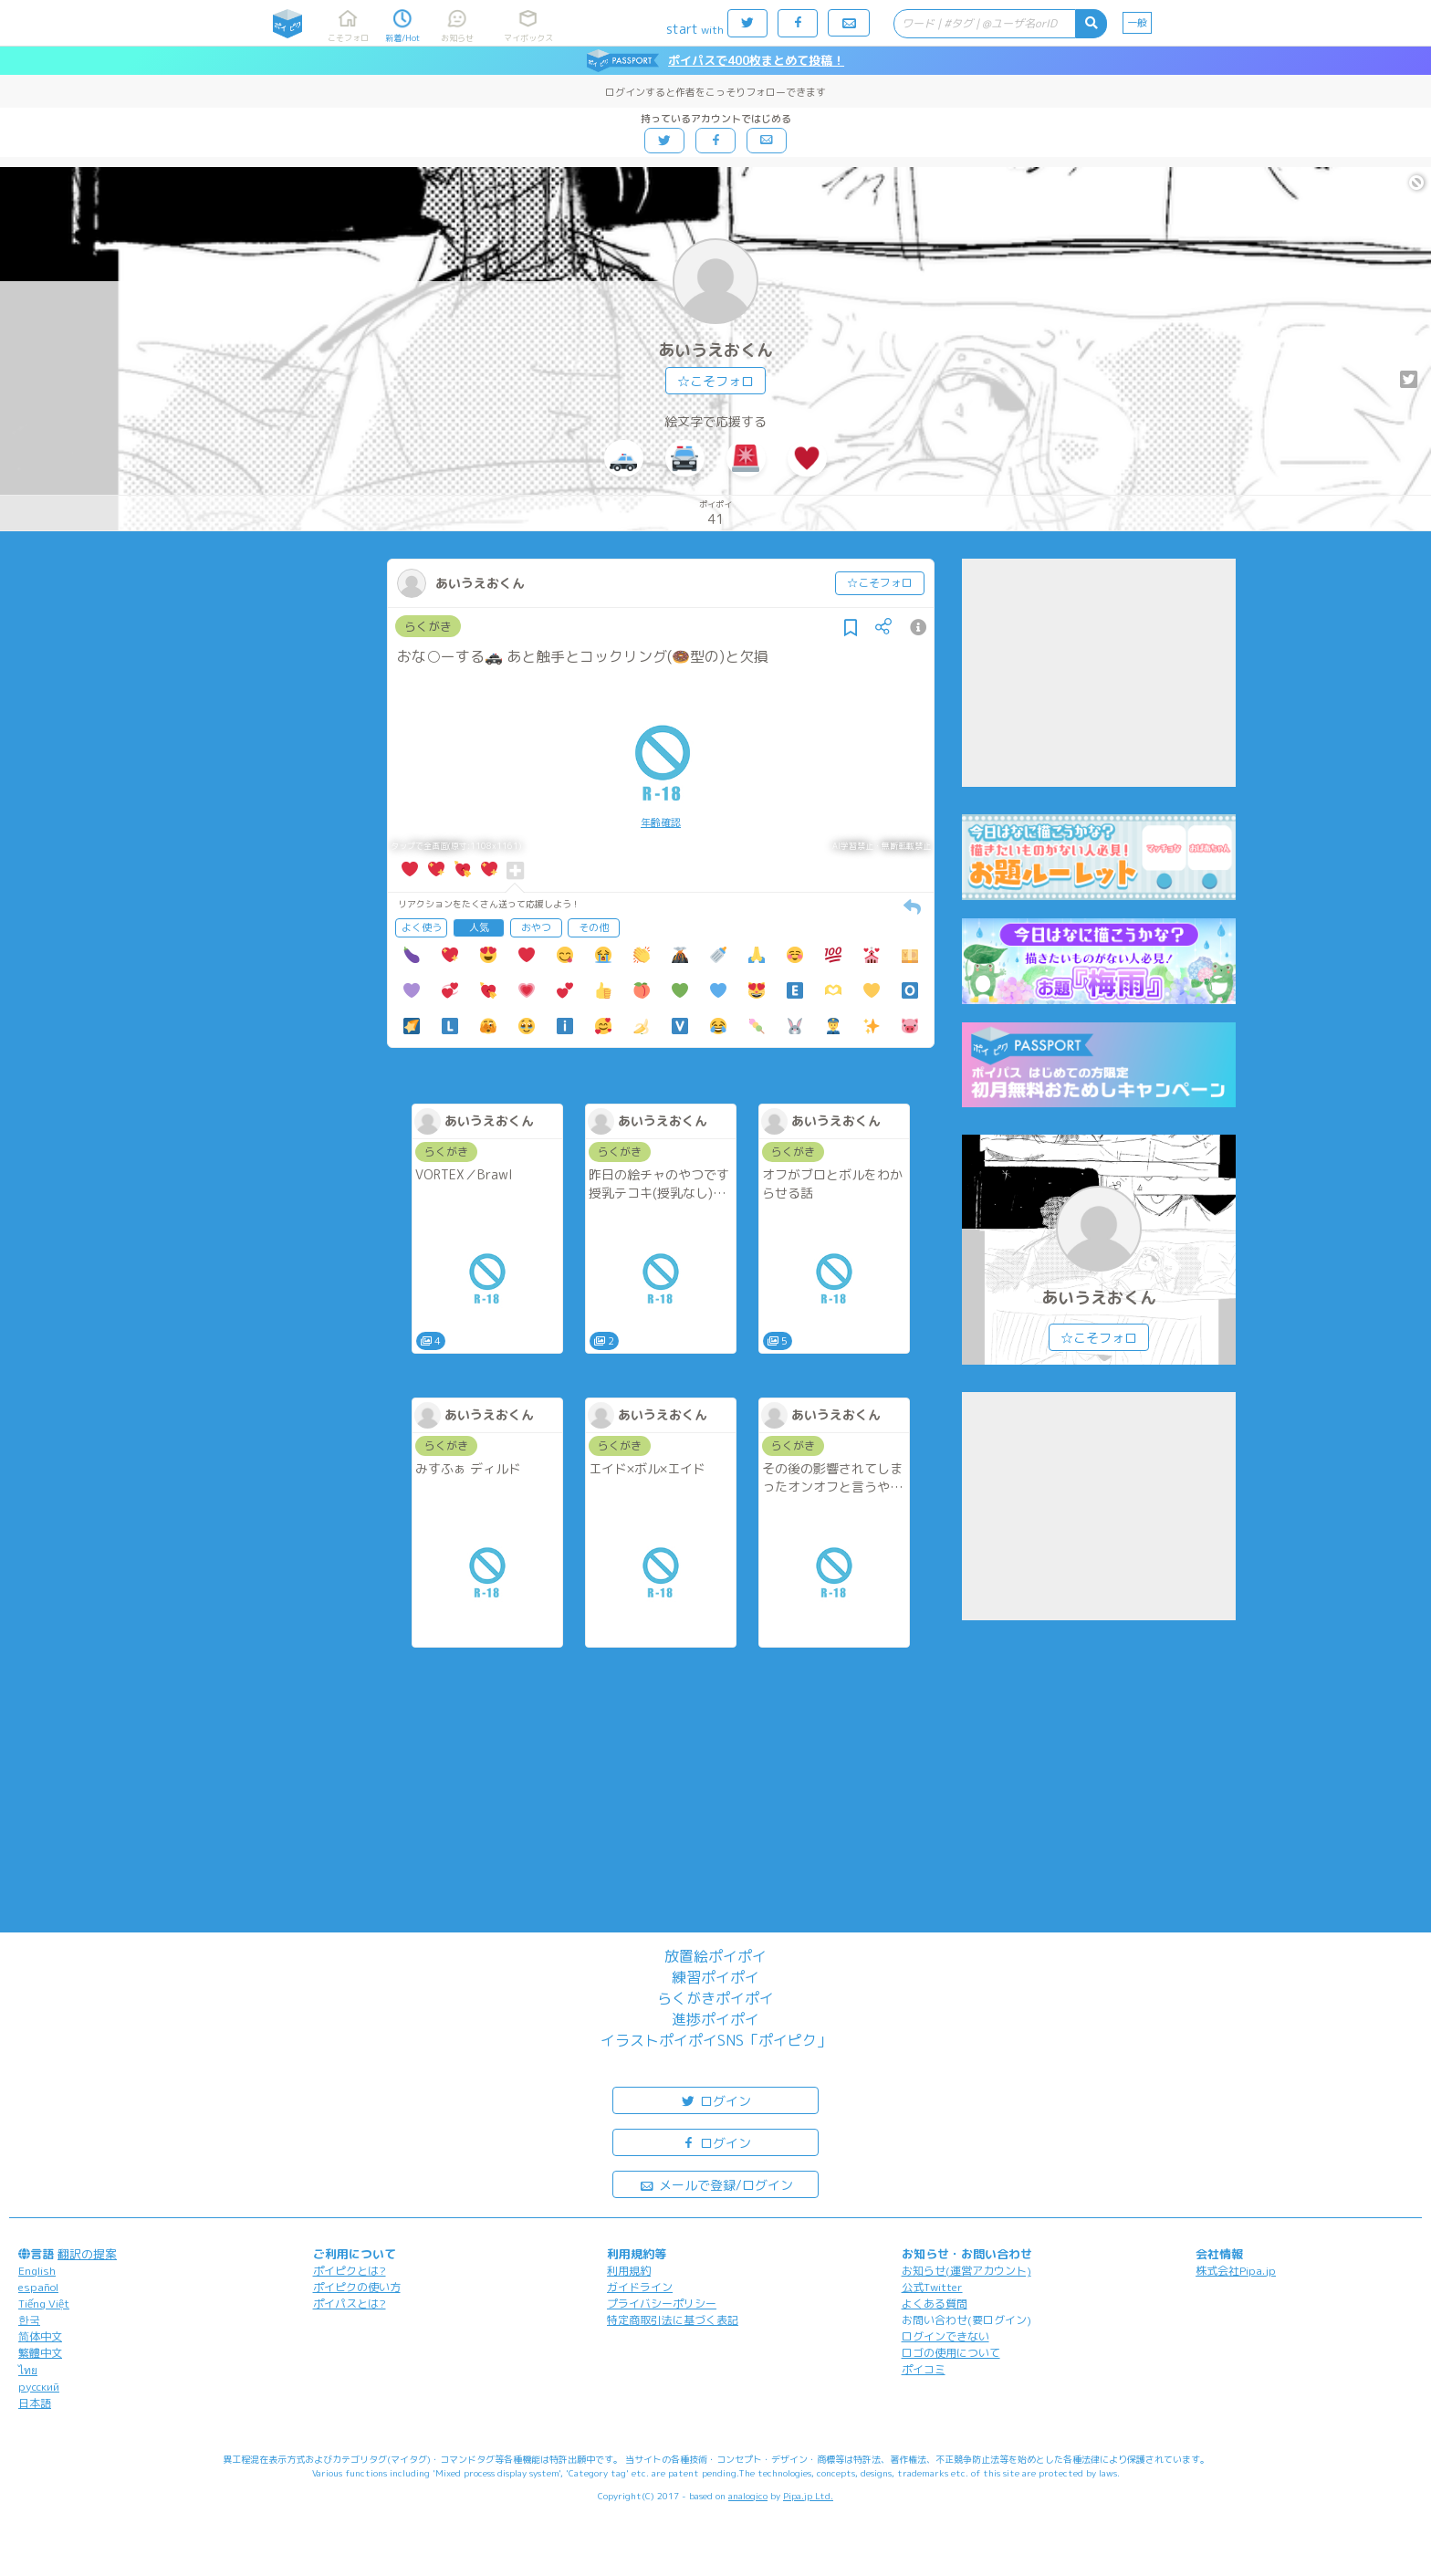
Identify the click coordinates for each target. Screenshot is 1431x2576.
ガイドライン (640, 2287)
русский (38, 2386)
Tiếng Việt (43, 2303)
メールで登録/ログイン (716, 2184)
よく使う (422, 927)
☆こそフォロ (715, 381)
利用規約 (629, 2270)
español (38, 2287)
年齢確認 (661, 822)
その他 (594, 927)
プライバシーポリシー (661, 2303)
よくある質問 (934, 2303)
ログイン (715, 2100)
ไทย (27, 2370)
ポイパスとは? (349, 2303)
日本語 (34, 2403)
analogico (748, 2495)
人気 (479, 927)
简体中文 (40, 2336)
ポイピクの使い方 (357, 2287)
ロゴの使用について (951, 2353)
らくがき (428, 626)
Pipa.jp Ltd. (808, 2495)
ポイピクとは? (349, 2270)
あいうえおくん (715, 350)
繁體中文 (40, 2353)
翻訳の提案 (87, 2254)
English (37, 2270)
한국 (29, 2320)
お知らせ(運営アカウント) (966, 2270)
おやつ (536, 927)
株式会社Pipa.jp (1236, 2270)
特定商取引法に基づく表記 (672, 2320)
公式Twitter (932, 2287)
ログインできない (945, 2336)
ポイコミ (923, 2369)
